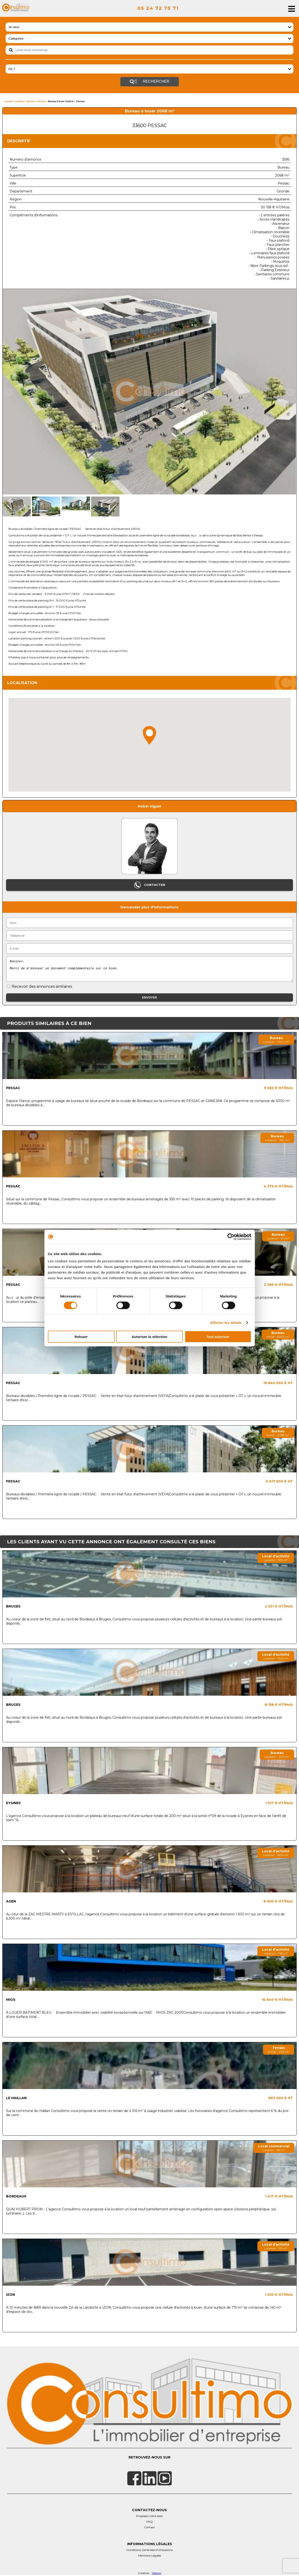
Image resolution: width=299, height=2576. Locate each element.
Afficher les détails (226, 1322)
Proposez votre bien (149, 2516)
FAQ (149, 2521)
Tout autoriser (218, 1337)
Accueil (9, 101)
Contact (149, 2527)
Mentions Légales (149, 2555)
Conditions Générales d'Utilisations (149, 2550)
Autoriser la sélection (149, 1337)
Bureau (31, 101)
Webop (156, 2573)
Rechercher (149, 81)
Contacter (149, 885)
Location (20, 101)
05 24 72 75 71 (158, 8)
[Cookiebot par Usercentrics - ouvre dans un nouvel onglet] (230, 1236)
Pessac (41, 101)
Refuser (81, 1337)
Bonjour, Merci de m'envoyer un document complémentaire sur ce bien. (149, 969)
